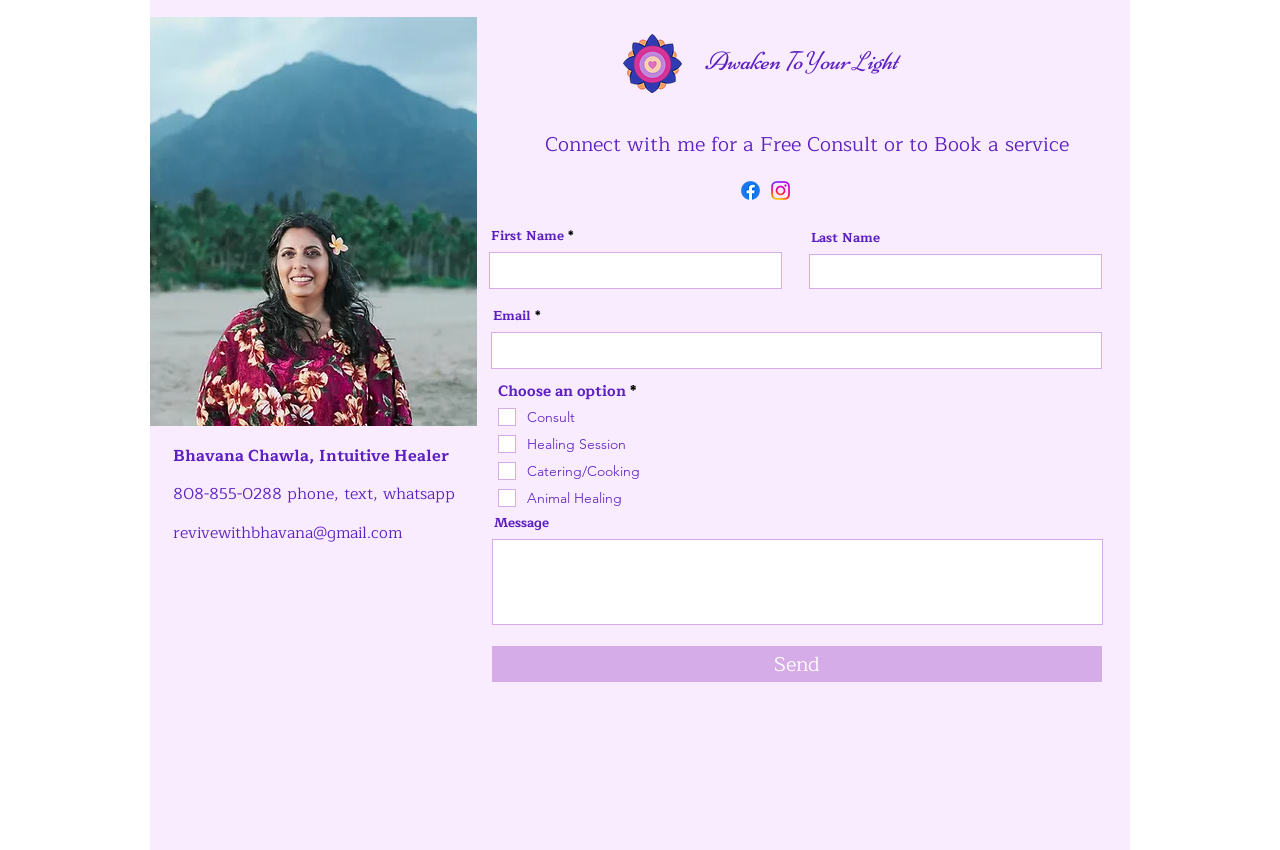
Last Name (845, 238)
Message (521, 523)
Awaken (708, 61)
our (836, 61)
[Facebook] (750, 190)
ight (882, 61)
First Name (527, 236)
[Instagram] (780, 190)
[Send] (797, 664)
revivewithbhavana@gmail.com (287, 533)
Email (512, 316)
